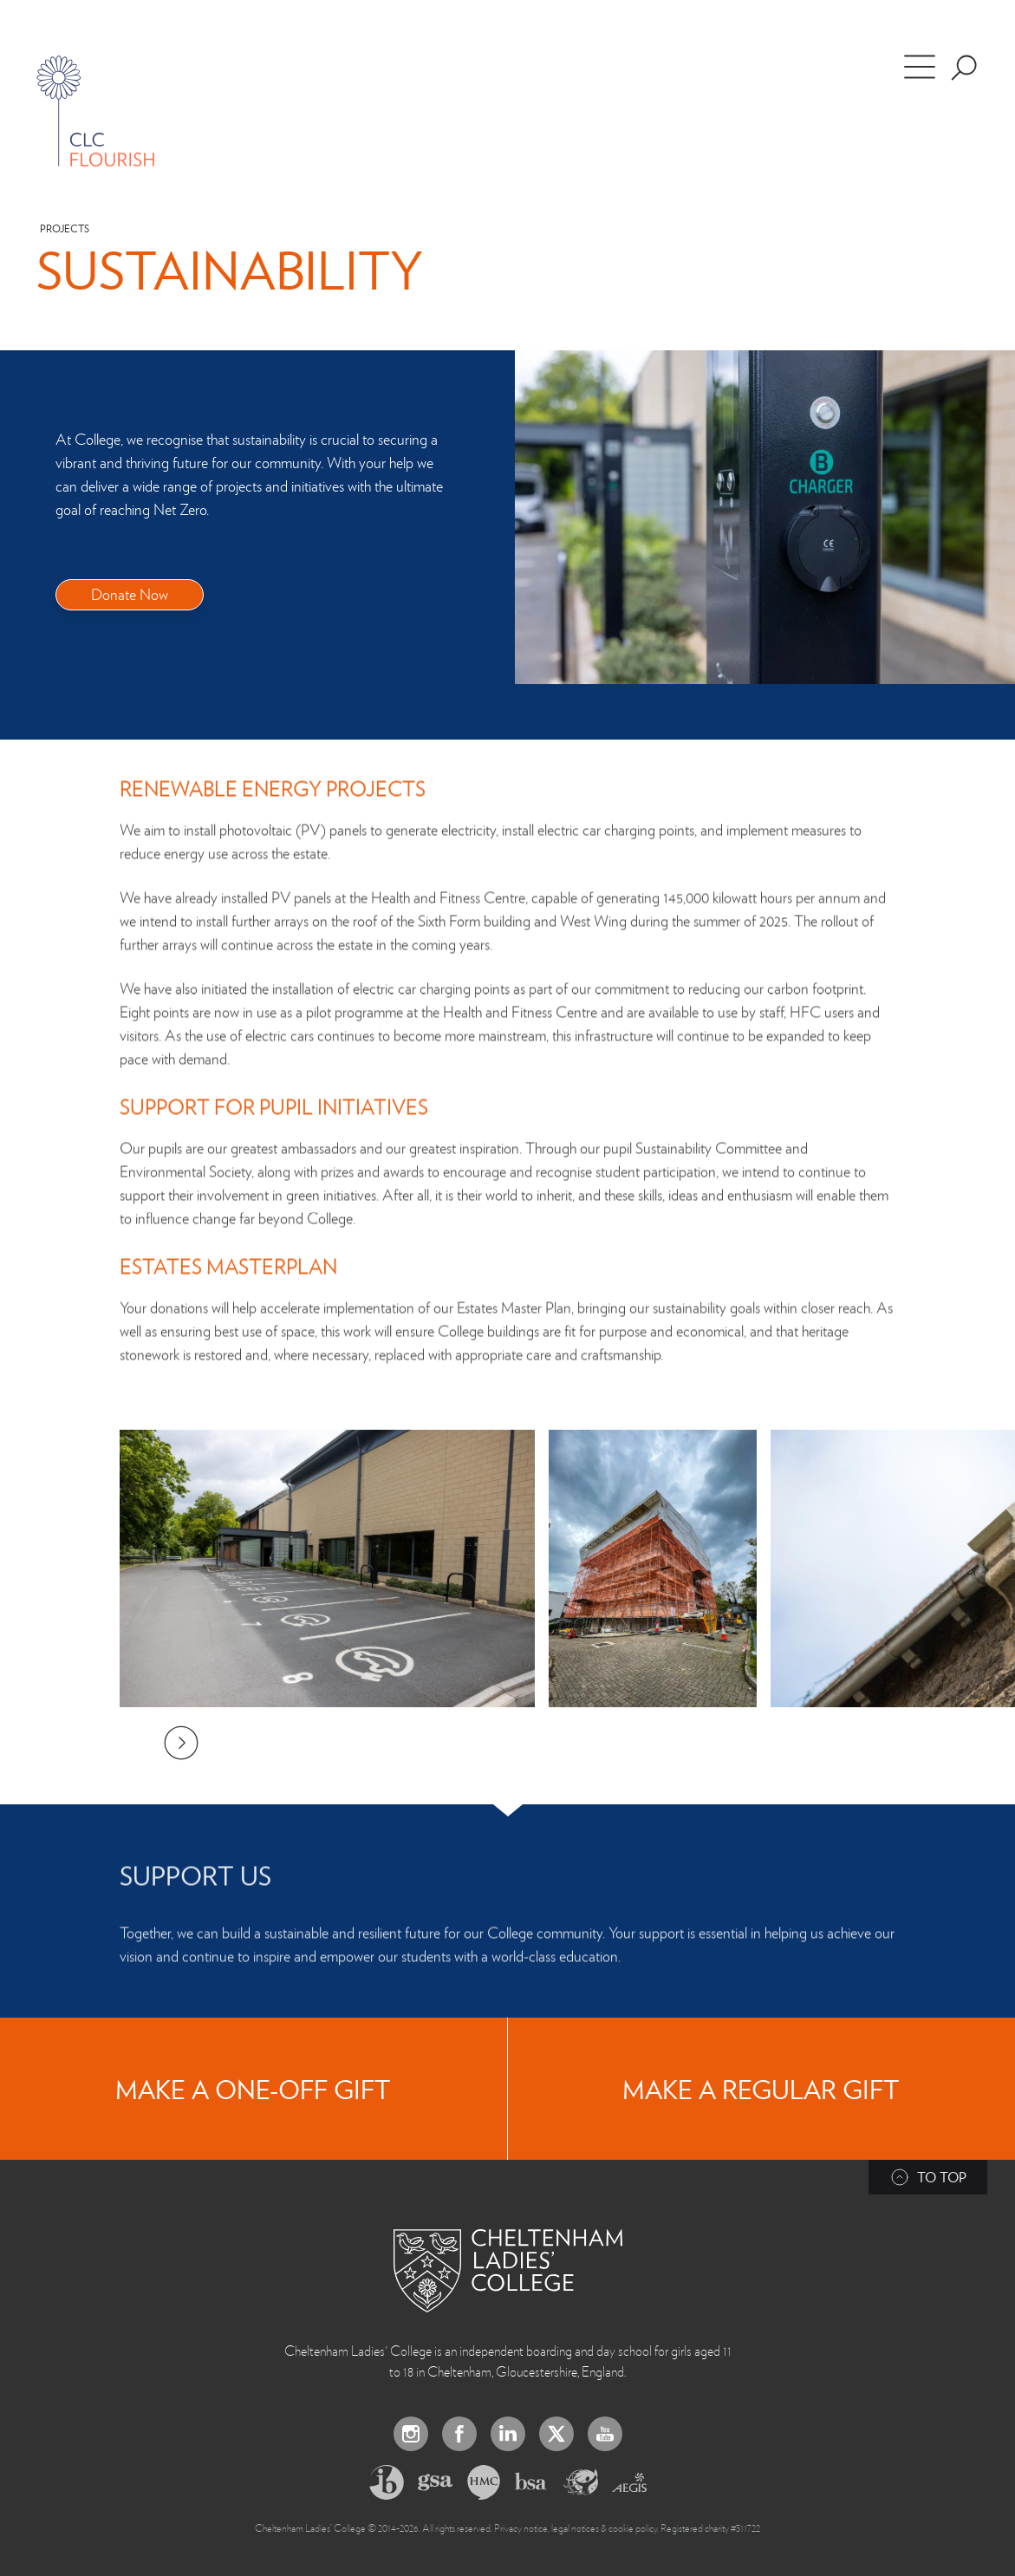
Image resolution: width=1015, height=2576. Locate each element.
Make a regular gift (761, 2089)
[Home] (95, 110)
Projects (64, 228)
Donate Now (129, 593)
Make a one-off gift (253, 2089)
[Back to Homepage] (508, 2270)
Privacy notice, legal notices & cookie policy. (576, 2527)
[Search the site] (963, 67)
